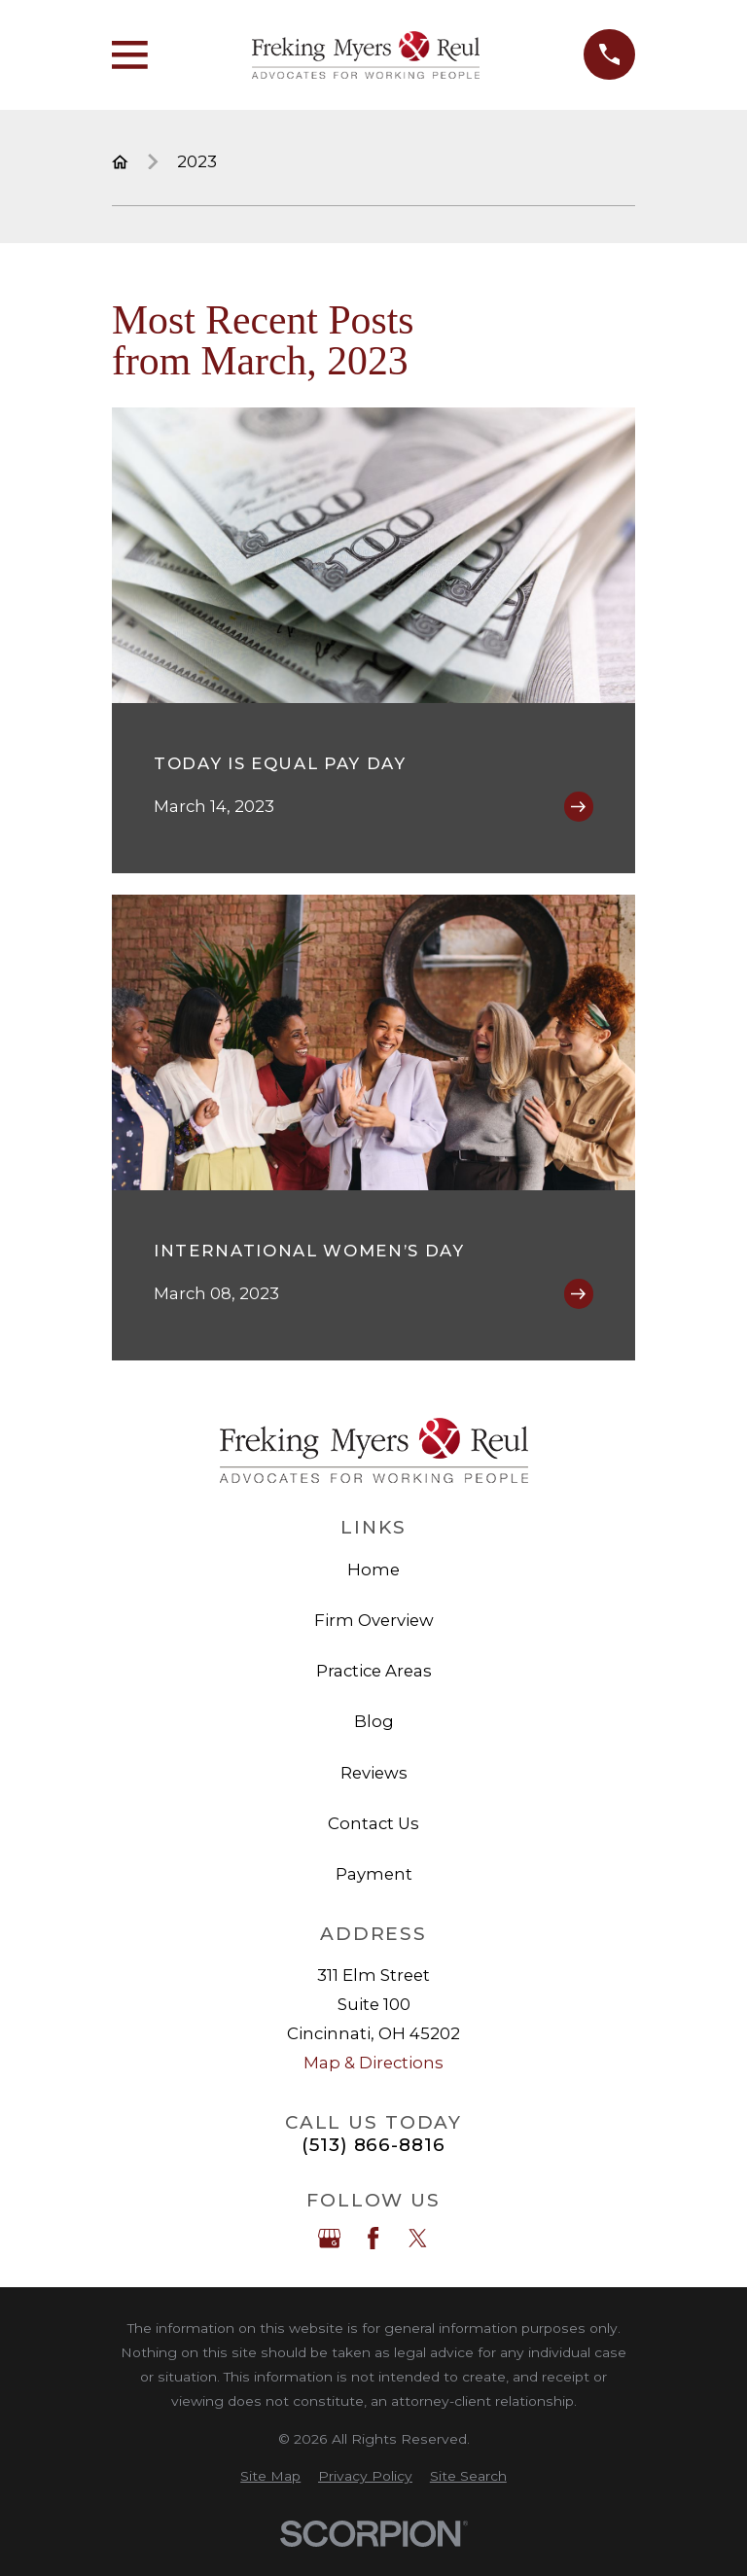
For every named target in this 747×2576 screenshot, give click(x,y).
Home (373, 1569)
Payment (374, 1874)
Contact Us (373, 1823)
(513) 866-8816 (373, 2145)
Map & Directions (373, 2062)
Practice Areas (374, 1670)
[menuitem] (270, 2476)
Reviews (374, 1772)
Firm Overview (374, 1620)
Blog (374, 1721)
